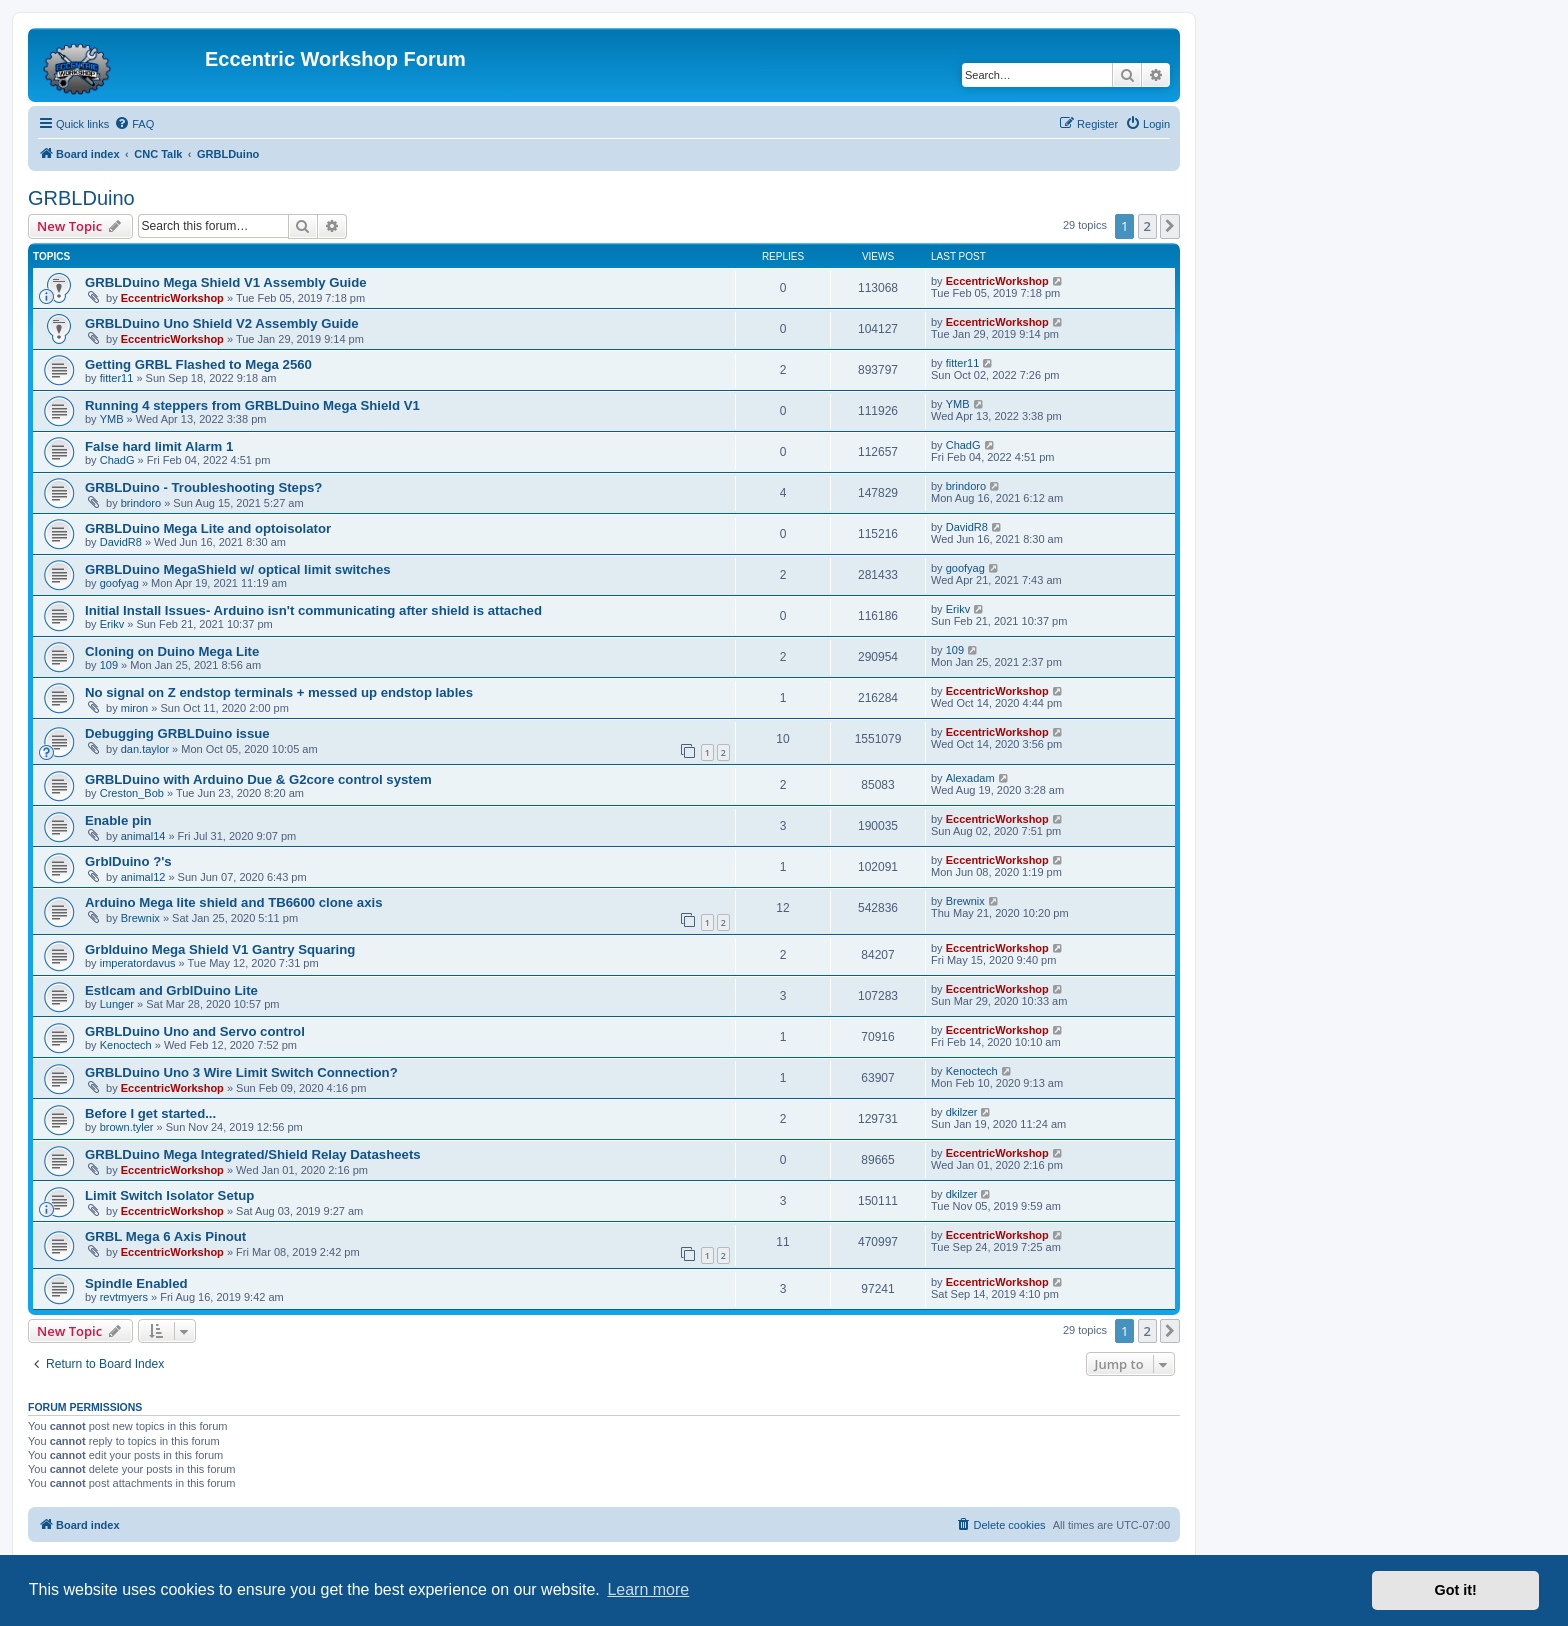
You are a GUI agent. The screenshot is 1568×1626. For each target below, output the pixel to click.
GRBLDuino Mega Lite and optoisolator (208, 528)
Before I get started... (150, 1113)
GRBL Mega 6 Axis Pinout (165, 1236)
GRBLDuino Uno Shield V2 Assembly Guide (222, 323)
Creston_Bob (132, 793)
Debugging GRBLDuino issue (177, 733)
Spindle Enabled (136, 1283)
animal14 (143, 836)
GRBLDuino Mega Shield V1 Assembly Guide (226, 282)
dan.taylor (145, 749)
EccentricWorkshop (172, 298)
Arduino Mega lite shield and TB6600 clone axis (234, 902)
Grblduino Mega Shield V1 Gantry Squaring (220, 949)
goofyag (119, 583)
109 (109, 665)
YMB (112, 419)
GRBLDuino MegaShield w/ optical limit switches (238, 569)
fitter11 (117, 378)
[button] (1170, 226)
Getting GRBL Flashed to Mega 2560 (198, 364)
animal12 (143, 877)
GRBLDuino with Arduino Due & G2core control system (258, 779)
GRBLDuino (81, 198)
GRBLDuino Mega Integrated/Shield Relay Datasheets (253, 1154)
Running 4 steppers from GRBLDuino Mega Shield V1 (252, 405)
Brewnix (140, 918)
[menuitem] (134, 124)
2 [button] (1147, 226)
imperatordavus (138, 963)
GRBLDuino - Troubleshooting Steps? (203, 487)
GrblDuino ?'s (128, 861)
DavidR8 (121, 542)
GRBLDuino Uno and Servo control (195, 1031)
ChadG (117, 460)
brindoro (141, 503)
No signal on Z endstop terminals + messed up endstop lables (279, 692)
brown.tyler (127, 1127)
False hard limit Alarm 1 (159, 446)
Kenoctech (126, 1045)
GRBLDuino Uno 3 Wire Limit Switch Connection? (241, 1072)
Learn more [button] (648, 1589)
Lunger (117, 1004)
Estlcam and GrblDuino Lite (171, 990)
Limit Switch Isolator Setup (169, 1195)
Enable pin (118, 820)
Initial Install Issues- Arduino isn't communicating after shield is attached (313, 610)
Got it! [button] (1456, 1590)
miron (135, 708)
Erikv (112, 624)
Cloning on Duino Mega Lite (172, 651)
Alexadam (970, 778)
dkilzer (962, 1112)
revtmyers (124, 1297)
